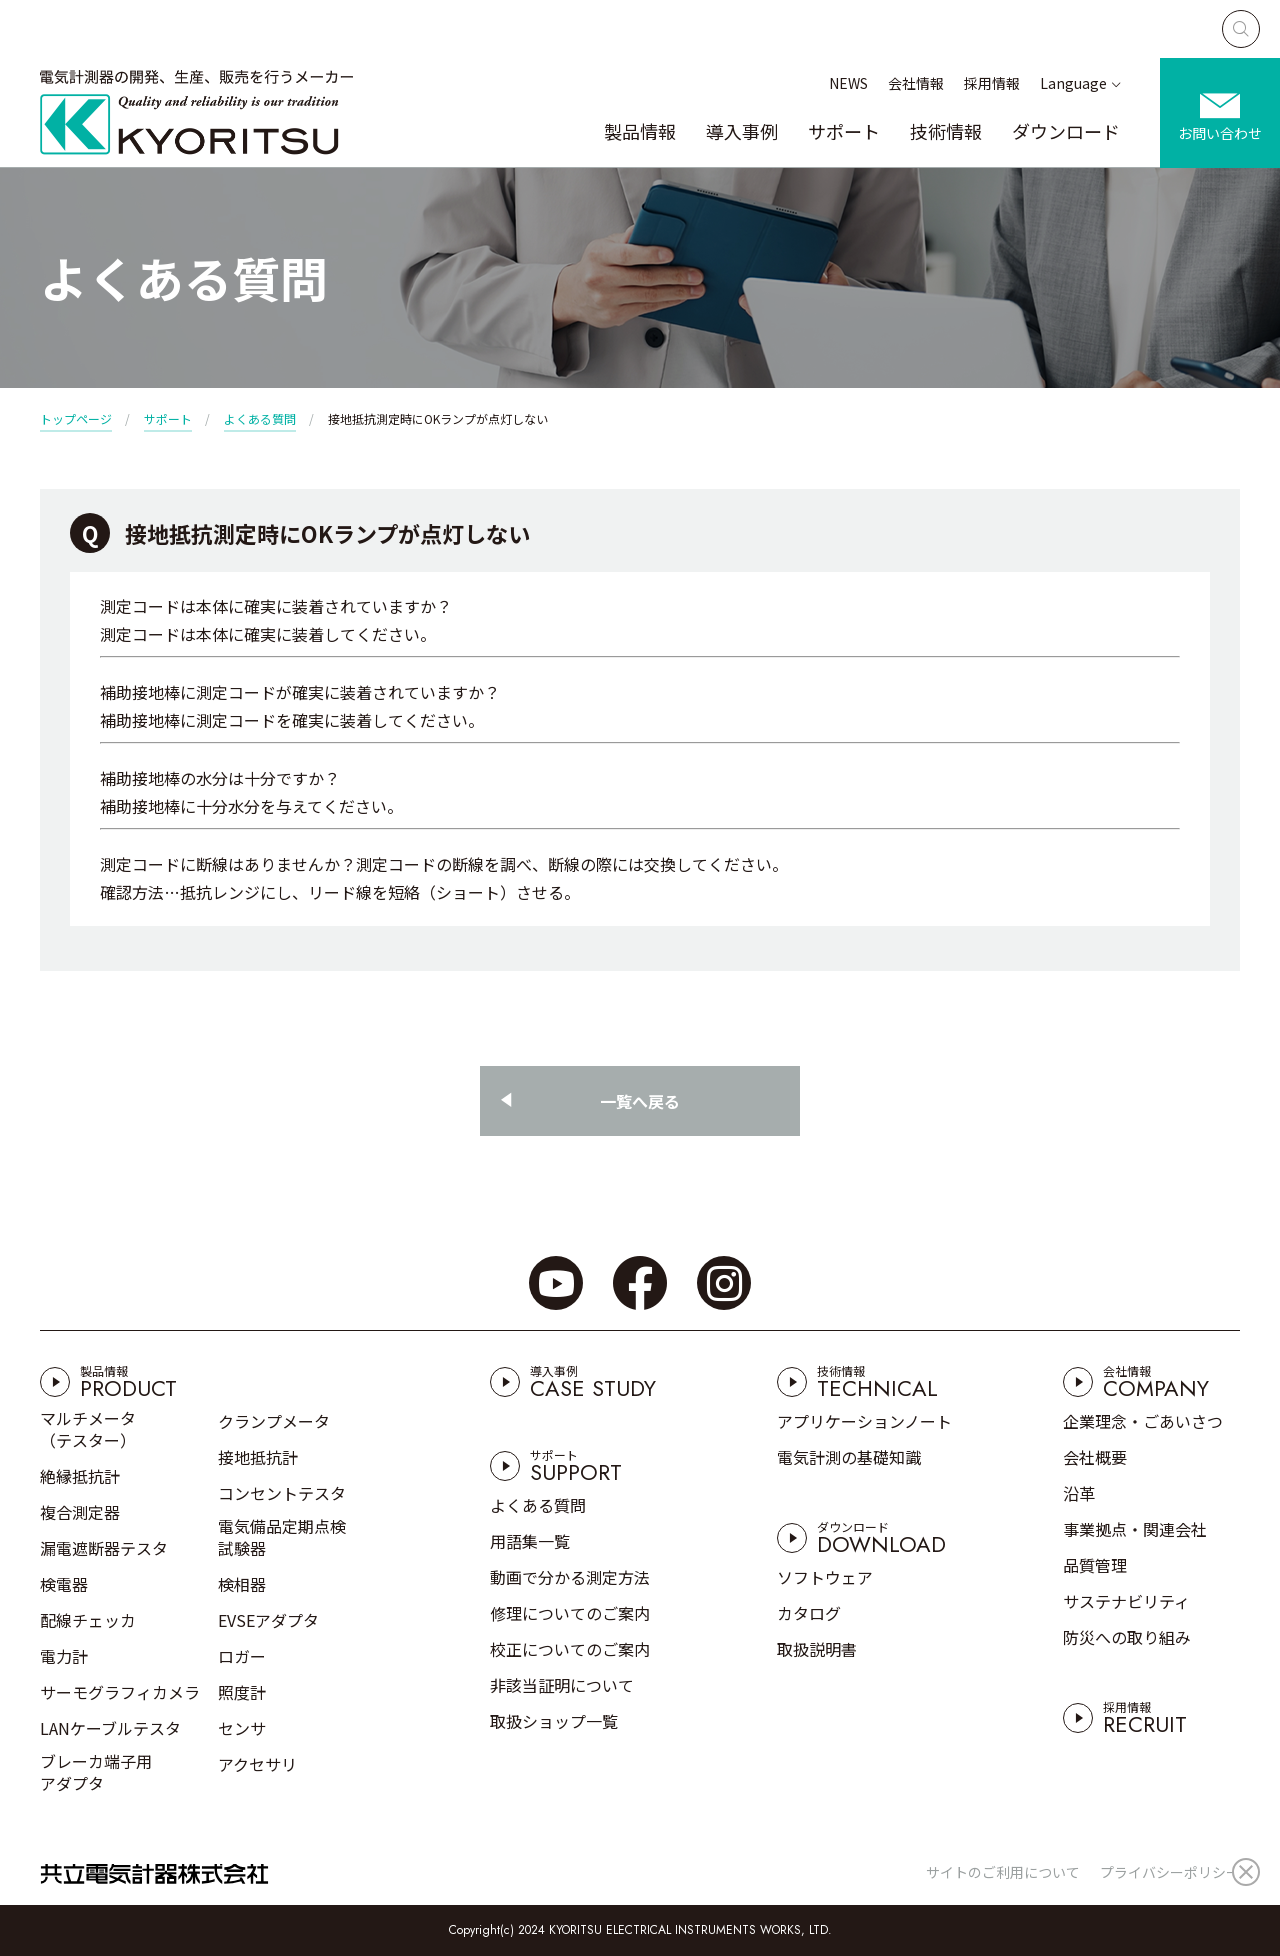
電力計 (64, 1656)
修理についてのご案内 (570, 1613)
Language (1073, 83)
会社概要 (1095, 1457)
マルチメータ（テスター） (88, 1429)
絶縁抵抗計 (80, 1476)
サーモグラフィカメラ (120, 1692)
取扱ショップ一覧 (554, 1721)
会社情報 (916, 83)
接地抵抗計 (258, 1457)
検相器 (242, 1584)
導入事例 (742, 131)
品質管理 (1095, 1565)
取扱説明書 (817, 1649)
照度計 (242, 1692)
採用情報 (992, 83)
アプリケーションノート (864, 1421)
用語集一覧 (530, 1541)
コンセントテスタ (282, 1493)
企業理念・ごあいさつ (1143, 1421)
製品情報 (640, 131)
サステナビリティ (1126, 1601)
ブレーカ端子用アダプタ (96, 1772)
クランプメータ (274, 1421)
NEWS (848, 83)
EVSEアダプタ (268, 1620)
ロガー (242, 1656)
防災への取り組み (1127, 1637)
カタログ (809, 1613)
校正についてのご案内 (570, 1649)
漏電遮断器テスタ (104, 1548)
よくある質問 (260, 418)
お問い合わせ (1220, 133)
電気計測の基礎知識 (849, 1457)
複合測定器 (80, 1512)
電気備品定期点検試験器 (282, 1537)
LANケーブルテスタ (110, 1728)
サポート (844, 131)
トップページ (76, 418)
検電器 (64, 1584)
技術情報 (946, 131)
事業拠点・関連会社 (1135, 1529)
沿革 (1079, 1493)
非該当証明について (562, 1685)
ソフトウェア (825, 1577)
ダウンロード (1066, 131)
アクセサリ (257, 1764)
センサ (242, 1728)
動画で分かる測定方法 (570, 1577)
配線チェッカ (88, 1620)
